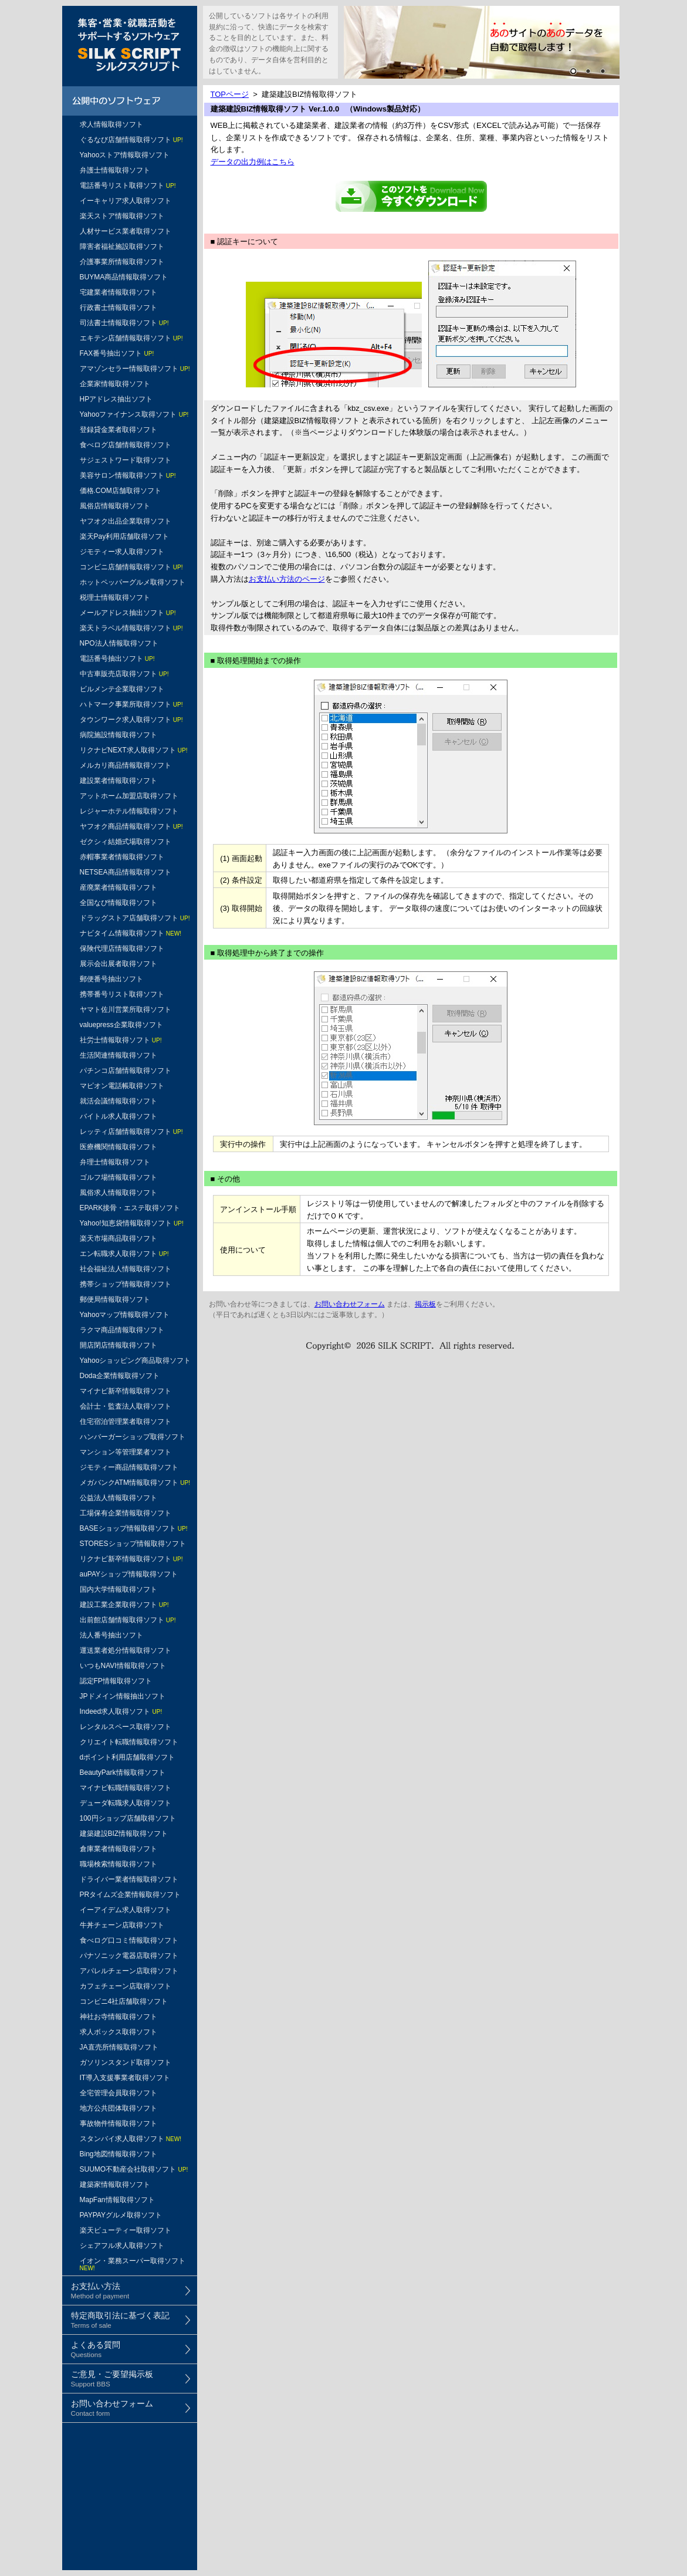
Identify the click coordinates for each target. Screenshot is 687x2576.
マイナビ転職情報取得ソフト (125, 1788)
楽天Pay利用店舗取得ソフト (125, 536)
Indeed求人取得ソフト (121, 1711)
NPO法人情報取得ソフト (119, 643)
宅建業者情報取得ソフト (118, 292)
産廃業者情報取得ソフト (118, 887)
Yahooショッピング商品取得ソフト (135, 1360)
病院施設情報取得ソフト (118, 735)
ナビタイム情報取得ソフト (130, 933)
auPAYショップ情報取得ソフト (129, 1574)
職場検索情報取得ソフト (118, 1864)
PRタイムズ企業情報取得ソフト (130, 1894)
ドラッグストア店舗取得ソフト (135, 918)
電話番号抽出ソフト (117, 658)
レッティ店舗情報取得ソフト (131, 1131)
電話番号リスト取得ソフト (128, 185)
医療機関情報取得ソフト (118, 1147)
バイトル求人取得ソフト (118, 1116)
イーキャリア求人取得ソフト (125, 201)
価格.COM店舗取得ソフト (120, 491)
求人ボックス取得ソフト (118, 2032)
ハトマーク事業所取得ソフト (131, 704)
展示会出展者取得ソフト (118, 964)
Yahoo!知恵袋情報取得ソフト (132, 1223)
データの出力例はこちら (253, 161)
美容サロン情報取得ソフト (128, 475)
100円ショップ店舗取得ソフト (128, 1818)
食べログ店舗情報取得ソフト (125, 445)
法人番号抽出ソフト (111, 1635)
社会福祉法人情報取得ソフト (125, 1269)
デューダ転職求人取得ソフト (125, 1803)
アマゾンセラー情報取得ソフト (135, 368)
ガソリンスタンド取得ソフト (125, 2062)
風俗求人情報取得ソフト (118, 1193)
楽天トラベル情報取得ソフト (131, 628)
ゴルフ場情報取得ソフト (118, 1177)
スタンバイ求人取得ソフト (130, 2139)
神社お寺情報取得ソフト (118, 2017)
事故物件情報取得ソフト (118, 2123)
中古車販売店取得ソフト (124, 674)
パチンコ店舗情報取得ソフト (125, 1070)
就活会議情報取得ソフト (118, 1101)
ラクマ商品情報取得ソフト (122, 1330)
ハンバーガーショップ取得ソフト (132, 1437)
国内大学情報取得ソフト (118, 1589)
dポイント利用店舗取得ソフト (127, 1757)
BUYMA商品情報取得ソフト (124, 277)
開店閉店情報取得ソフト (118, 1345)
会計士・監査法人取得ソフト (125, 1406)
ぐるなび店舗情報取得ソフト (131, 140)
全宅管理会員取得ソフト (118, 2093)
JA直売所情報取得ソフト (119, 2047)
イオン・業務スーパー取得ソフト (132, 2264)
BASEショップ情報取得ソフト (134, 1528)
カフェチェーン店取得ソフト (125, 1986)
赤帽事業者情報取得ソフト (122, 857)
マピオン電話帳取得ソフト (122, 1086)
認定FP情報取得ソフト (116, 1681)
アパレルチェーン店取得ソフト (129, 1971)
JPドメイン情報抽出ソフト (122, 1696)
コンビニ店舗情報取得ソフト (131, 567)
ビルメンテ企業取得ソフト (122, 689)
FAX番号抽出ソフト (117, 353)
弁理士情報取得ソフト (115, 1162)
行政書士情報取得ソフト (118, 307)
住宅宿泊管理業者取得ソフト (125, 1421)
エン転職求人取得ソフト (124, 1254)
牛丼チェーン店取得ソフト (122, 1925)
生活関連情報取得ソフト (118, 1055)
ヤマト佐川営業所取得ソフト (125, 1009)
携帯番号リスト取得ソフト (122, 994)
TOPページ (230, 94)
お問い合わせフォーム (349, 1304)
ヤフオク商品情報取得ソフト (131, 826)
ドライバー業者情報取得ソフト (129, 1879)
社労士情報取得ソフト (121, 1040)
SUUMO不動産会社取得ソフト (134, 2169)
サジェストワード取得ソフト (125, 460)
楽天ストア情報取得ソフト (122, 216)
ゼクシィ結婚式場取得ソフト (125, 842)
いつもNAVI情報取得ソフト (123, 1666)
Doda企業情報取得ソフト (120, 1376)
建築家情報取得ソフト (115, 2184)
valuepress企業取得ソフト (121, 1025)
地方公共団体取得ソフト (118, 2108)
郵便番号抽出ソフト (111, 979)
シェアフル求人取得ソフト (122, 2245)
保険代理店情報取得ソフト (122, 948)
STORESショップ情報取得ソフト (133, 1543)
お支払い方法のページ (287, 579)
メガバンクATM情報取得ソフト (135, 1482)
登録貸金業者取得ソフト (118, 430)
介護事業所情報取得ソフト (122, 262)
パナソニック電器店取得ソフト (129, 1956)
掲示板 (425, 1304)
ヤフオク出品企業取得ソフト (125, 521)
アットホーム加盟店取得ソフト (129, 796)
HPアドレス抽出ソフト (116, 399)
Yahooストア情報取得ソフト (125, 155)
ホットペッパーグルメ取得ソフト (132, 582)
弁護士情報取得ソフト (115, 170)
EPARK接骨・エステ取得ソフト (130, 1208)
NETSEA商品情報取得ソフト (125, 872)
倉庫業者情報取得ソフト (118, 1849)
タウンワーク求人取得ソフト (131, 719)
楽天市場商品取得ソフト (118, 1238)
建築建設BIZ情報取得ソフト (124, 1833)
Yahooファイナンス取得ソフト (134, 414)
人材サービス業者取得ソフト (125, 231)
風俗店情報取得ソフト (115, 506)
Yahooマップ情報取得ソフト (125, 1315)
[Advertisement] (129, 2507)
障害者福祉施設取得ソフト (122, 246)
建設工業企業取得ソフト (124, 1605)
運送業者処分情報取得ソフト (125, 1650)
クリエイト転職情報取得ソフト (129, 1742)
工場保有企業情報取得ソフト (125, 1513)
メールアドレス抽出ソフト (128, 613)
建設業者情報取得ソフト (118, 780)
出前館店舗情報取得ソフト (128, 1620)
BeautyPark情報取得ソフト (122, 1772)
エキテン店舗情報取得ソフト (131, 338)
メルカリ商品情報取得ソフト (125, 765)
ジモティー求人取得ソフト (122, 552)
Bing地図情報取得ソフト (118, 2154)
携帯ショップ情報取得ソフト (125, 1284)
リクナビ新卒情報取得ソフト (131, 1559)
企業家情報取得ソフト (115, 384)
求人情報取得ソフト (111, 124)
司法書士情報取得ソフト (124, 323)
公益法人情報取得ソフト (118, 1498)
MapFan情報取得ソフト (117, 2200)
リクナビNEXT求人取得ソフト (134, 750)
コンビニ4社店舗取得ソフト (124, 2001)
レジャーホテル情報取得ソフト (129, 811)
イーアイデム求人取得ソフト (125, 1910)
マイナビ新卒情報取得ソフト (125, 1391)
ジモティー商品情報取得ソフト (129, 1467)
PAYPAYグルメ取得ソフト (121, 2215)
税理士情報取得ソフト (115, 597)
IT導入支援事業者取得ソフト (125, 2078)
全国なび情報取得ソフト (118, 903)
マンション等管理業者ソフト (125, 1452)
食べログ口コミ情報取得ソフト (129, 1940)
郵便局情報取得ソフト (115, 1299)
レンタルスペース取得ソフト (125, 1727)
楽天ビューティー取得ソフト (125, 2230)
